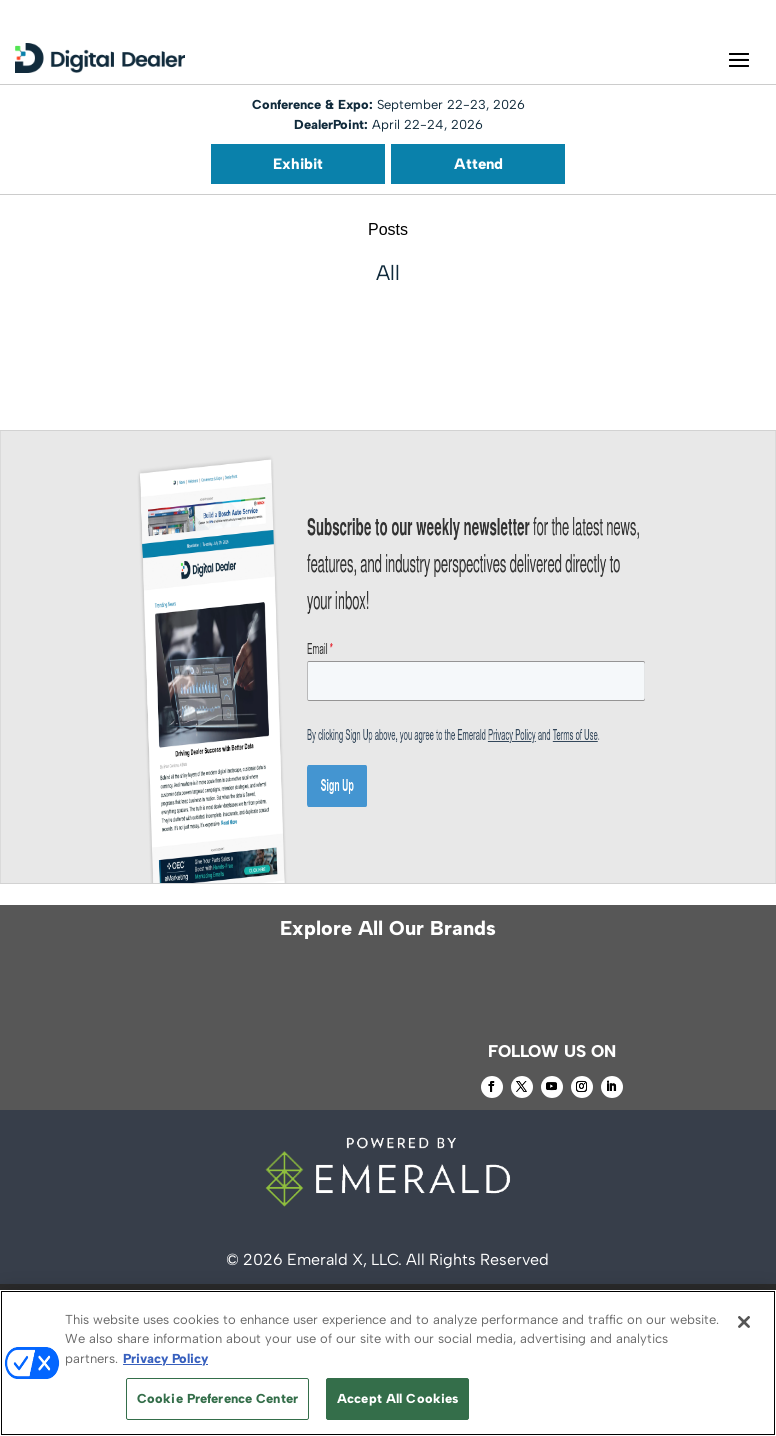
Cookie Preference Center (217, 1398)
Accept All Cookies (397, 1398)
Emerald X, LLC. (344, 1259)
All (388, 272)
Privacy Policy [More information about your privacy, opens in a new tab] (165, 1358)
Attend (478, 164)
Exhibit (298, 164)
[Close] (744, 1322)
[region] (388, 1363)
